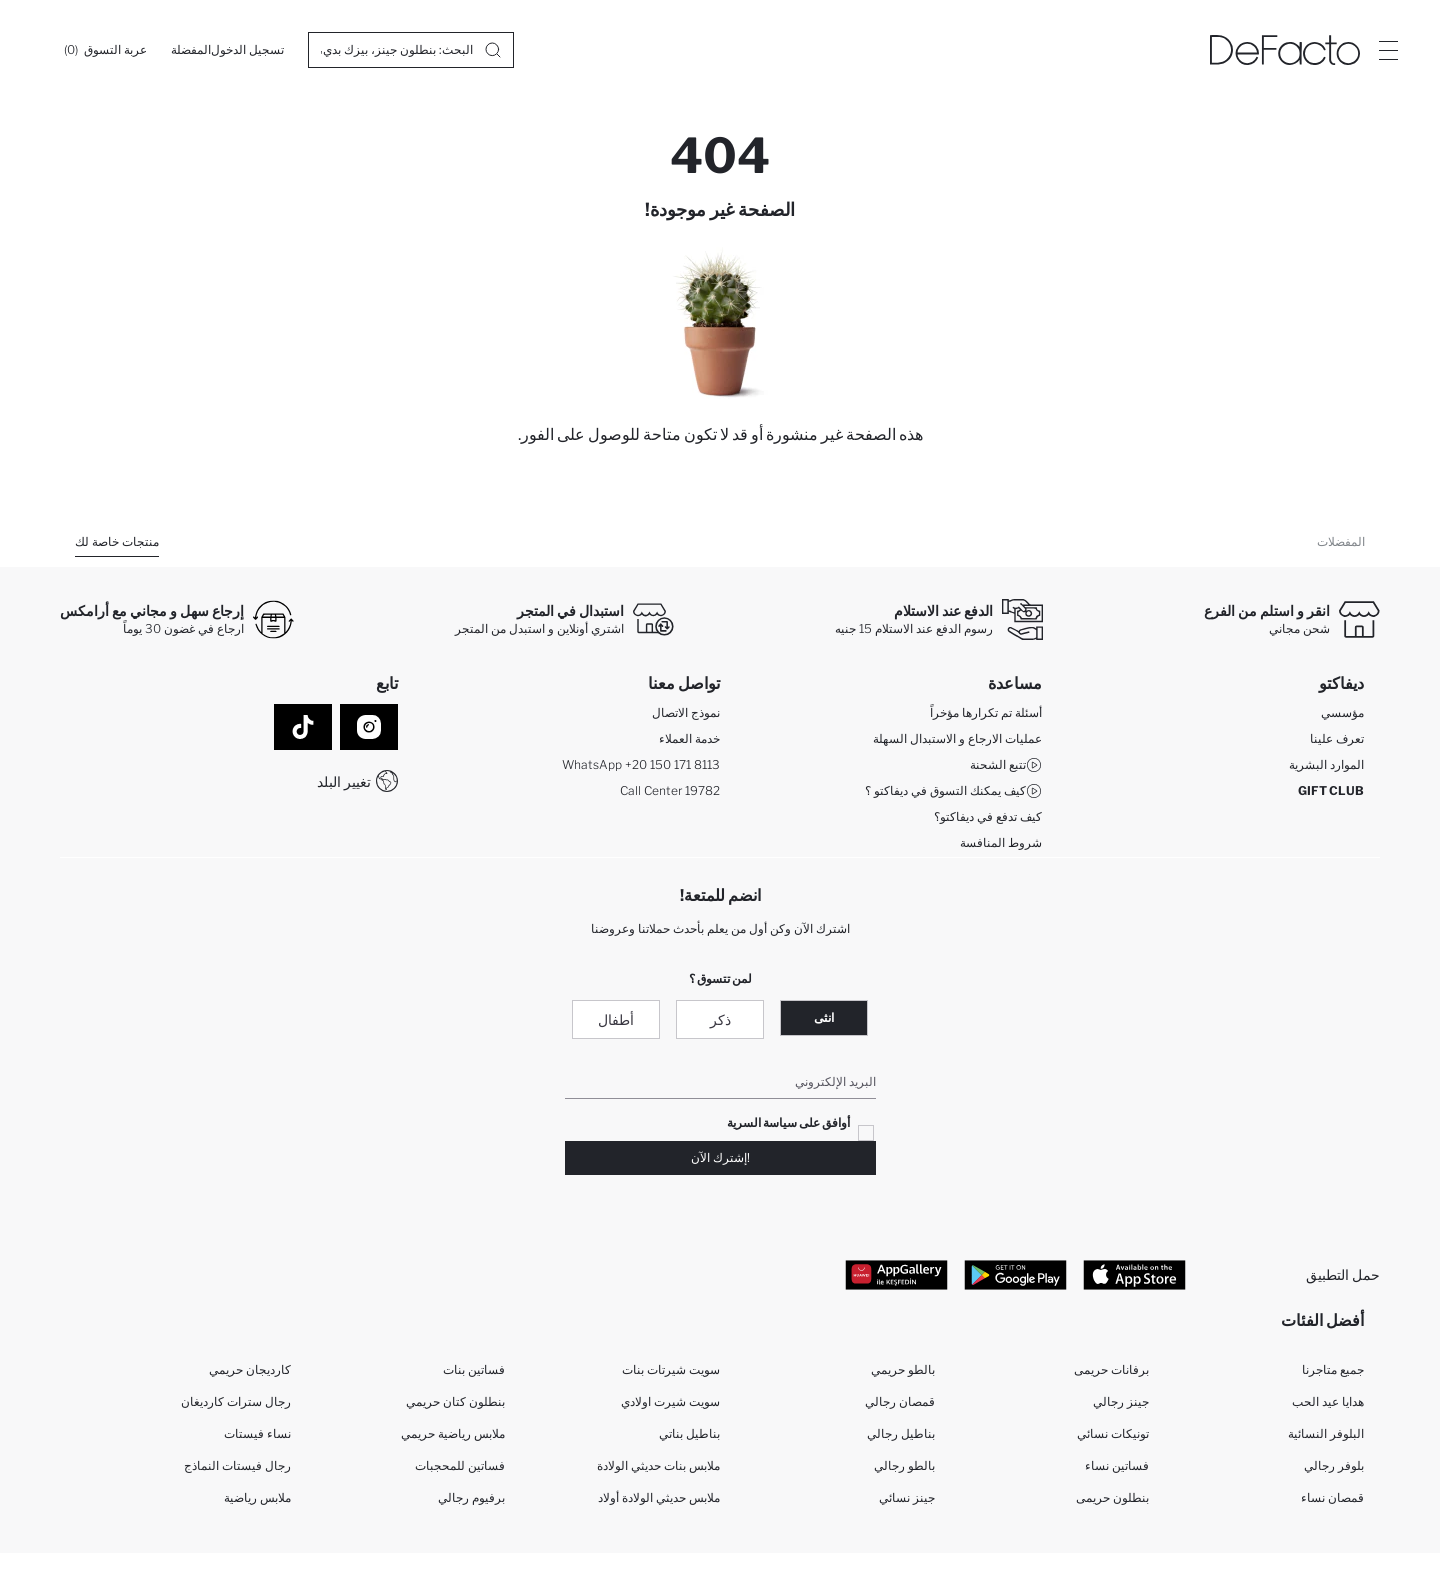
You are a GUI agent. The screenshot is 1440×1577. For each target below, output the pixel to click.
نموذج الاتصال (686, 712)
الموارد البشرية (1326, 764)
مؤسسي (1342, 712)
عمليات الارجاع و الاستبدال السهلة (957, 738)
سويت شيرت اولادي (670, 1401)
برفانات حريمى (1111, 1369)
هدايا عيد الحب (1328, 1401)
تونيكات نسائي (1113, 1433)
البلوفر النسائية (1326, 1433)
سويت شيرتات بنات (671, 1369)
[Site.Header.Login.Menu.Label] (1388, 50)
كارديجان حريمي (250, 1369)
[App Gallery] (896, 1274)
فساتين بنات (474, 1369)
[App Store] (1134, 1274)
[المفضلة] (191, 50)
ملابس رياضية (257, 1497)
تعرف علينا (1337, 738)
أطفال (616, 1019)
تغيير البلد (344, 781)
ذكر (720, 1019)
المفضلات (1341, 541)
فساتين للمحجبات (460, 1465)
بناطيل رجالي (901, 1433)
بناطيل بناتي (689, 1433)
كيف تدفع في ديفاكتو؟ (988, 816)
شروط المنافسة (1001, 842)
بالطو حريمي (903, 1369)
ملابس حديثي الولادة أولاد (659, 1497)
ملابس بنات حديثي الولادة (658, 1465)
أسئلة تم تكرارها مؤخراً (986, 712)
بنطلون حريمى (1112, 1497)
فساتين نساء (1117, 1465)
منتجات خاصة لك (117, 541)
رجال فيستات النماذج (237, 1465)
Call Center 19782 (670, 790)
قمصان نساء (1332, 1497)
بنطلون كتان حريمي (455, 1401)
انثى (824, 1017)
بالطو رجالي (904, 1465)
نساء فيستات (257, 1433)
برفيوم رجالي (471, 1497)
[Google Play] (1015, 1274)
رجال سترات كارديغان (236, 1401)
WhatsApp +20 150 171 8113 (641, 764)
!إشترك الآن (720, 1157)
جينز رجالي (1121, 1401)
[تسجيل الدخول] (247, 50)
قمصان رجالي (900, 1401)
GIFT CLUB (1331, 790)
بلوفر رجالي (1334, 1465)
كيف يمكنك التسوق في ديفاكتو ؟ (953, 791)
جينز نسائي (907, 1497)
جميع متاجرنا (1333, 1369)
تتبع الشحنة (1006, 765)
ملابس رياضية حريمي (453, 1433)
